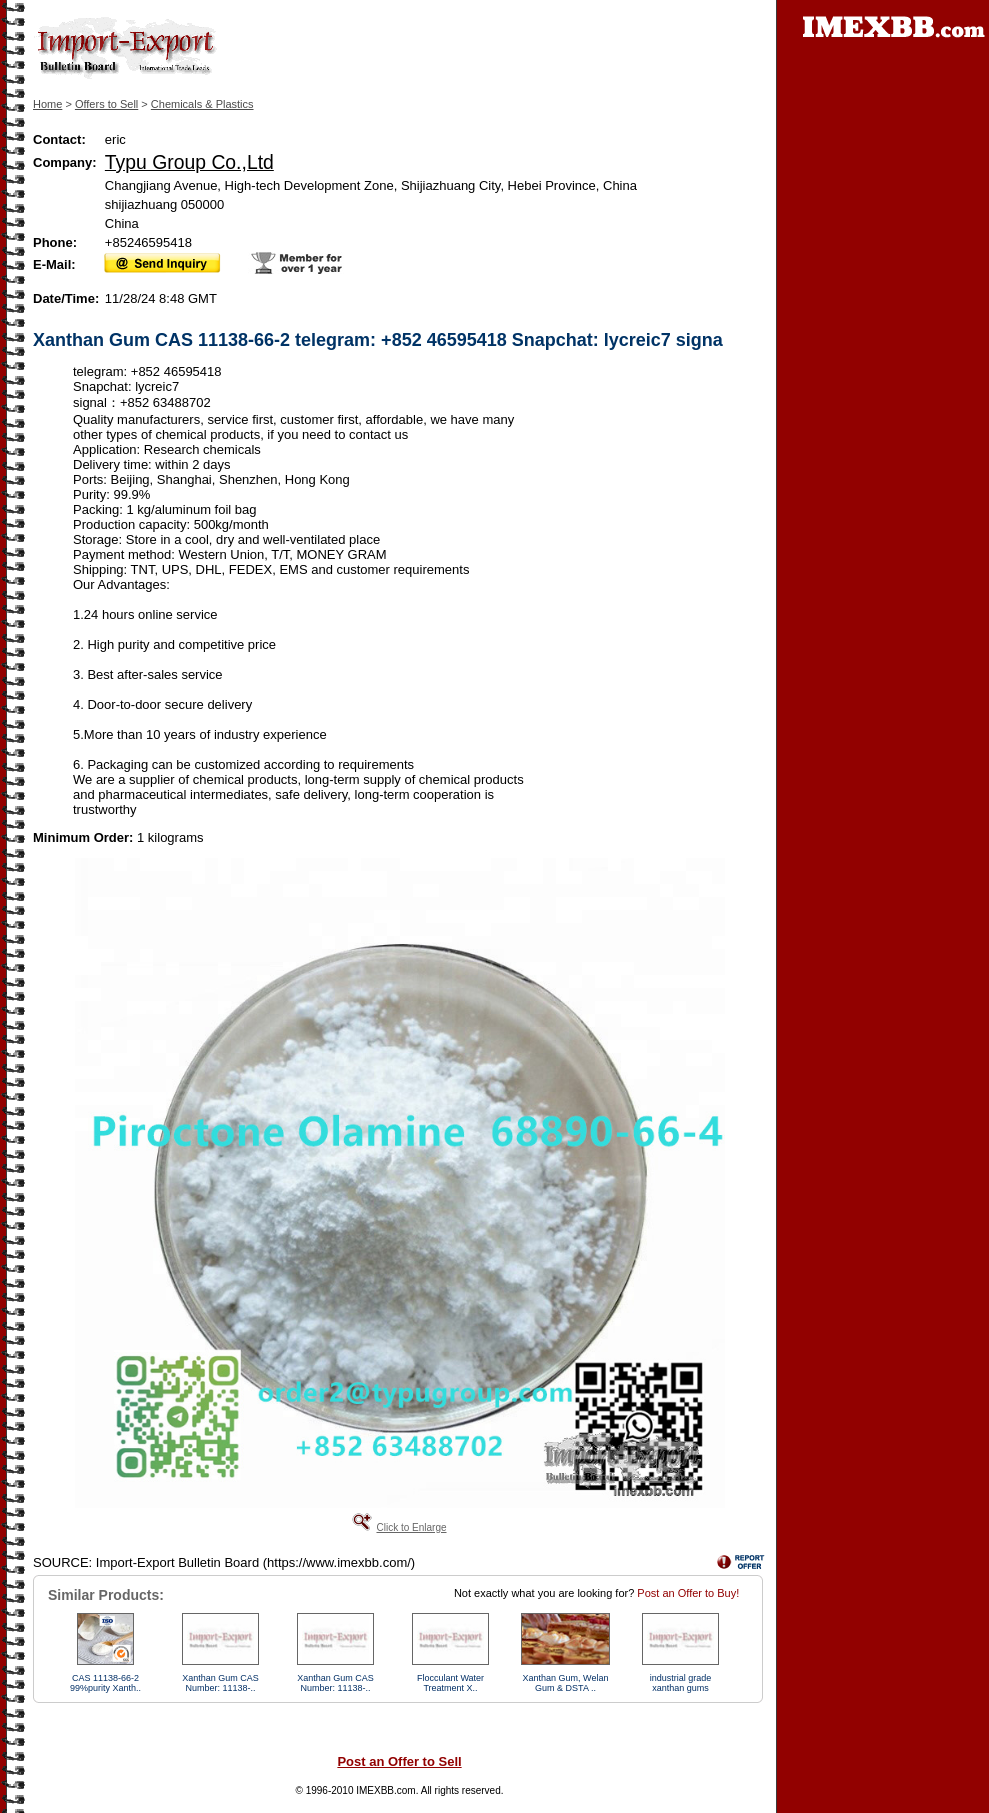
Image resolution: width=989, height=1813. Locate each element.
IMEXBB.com (385, 1790)
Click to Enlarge (411, 1527)
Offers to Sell (106, 104)
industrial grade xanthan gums (681, 1683)
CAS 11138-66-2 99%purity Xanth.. (105, 1683)
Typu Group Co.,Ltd (189, 162)
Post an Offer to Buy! (688, 1593)
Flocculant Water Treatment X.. (450, 1683)
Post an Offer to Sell (399, 1761)
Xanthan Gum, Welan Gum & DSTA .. (566, 1683)
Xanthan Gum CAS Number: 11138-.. (220, 1683)
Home (47, 104)
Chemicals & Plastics (202, 104)
